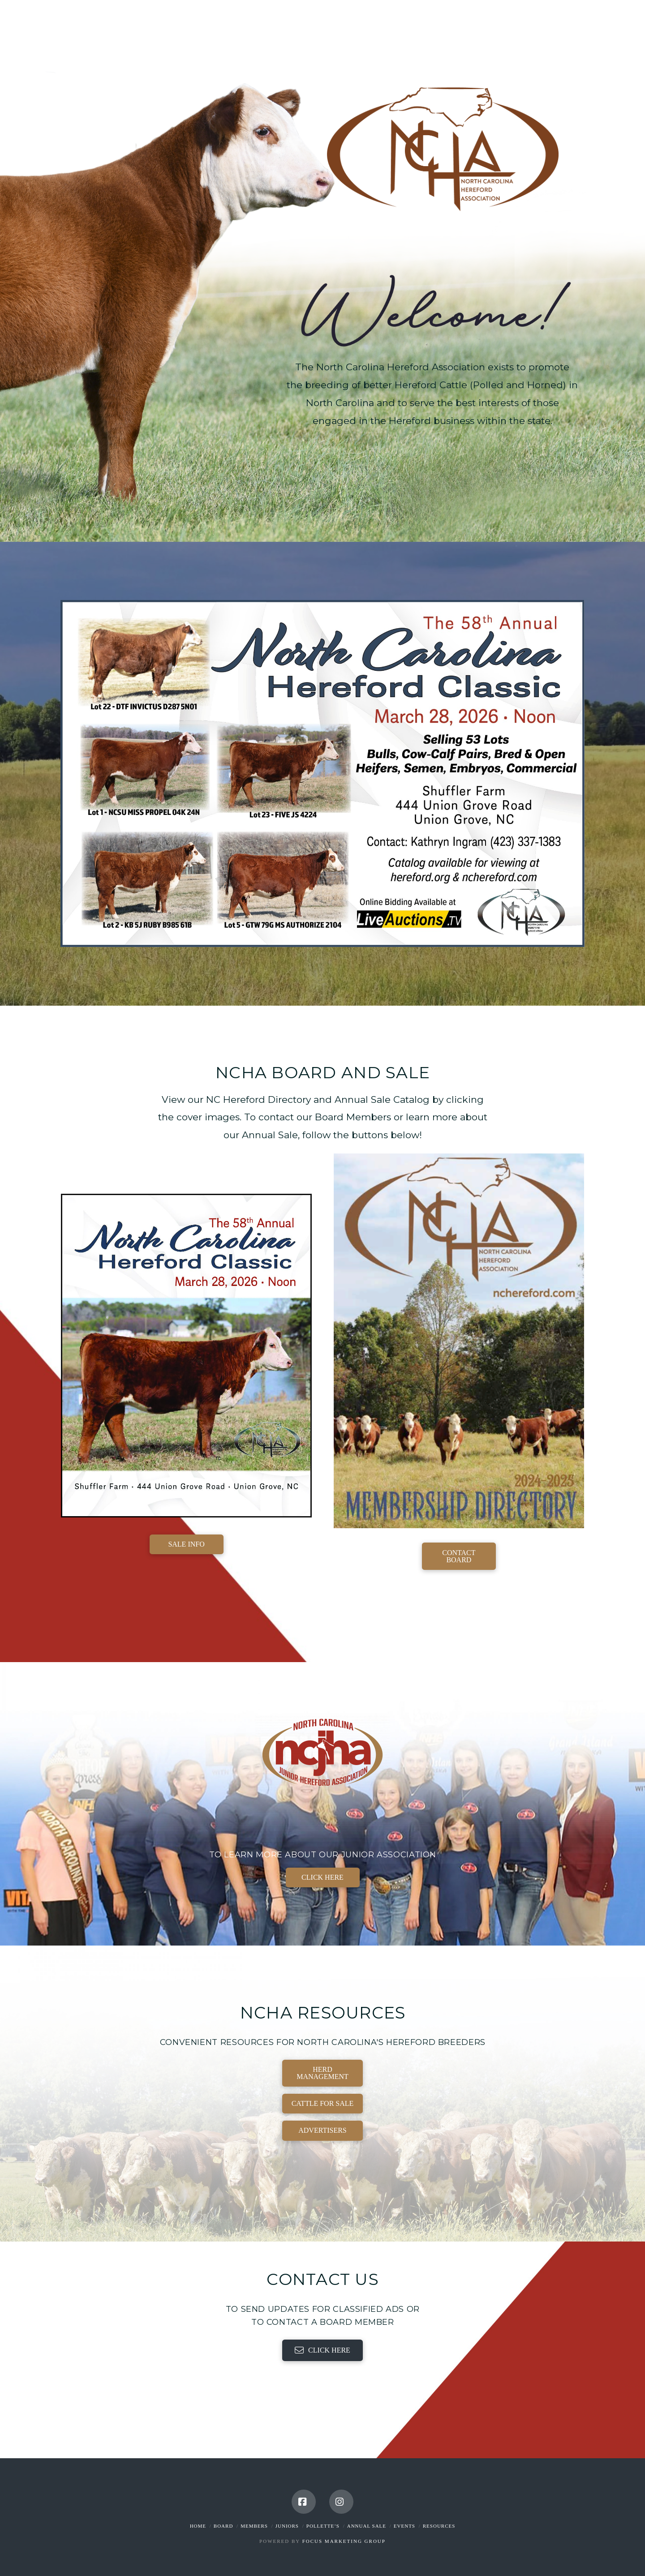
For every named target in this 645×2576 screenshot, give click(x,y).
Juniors (287, 2526)
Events (404, 2526)
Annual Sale (366, 2526)
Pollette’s (323, 2526)
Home (198, 2526)
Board (223, 2526)
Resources (439, 2526)
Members (254, 2526)
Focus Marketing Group (344, 2541)
